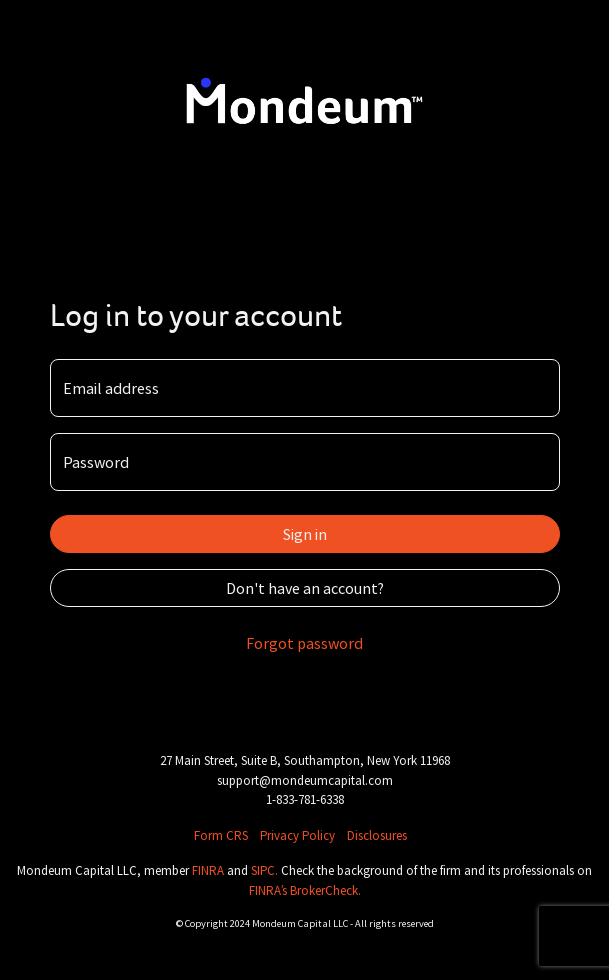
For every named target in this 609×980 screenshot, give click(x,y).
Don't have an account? (305, 588)
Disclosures (377, 835)
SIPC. (266, 870)
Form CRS (221, 835)
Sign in (305, 534)
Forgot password (304, 643)
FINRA (209, 870)
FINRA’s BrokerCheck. (305, 890)
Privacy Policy (297, 835)
